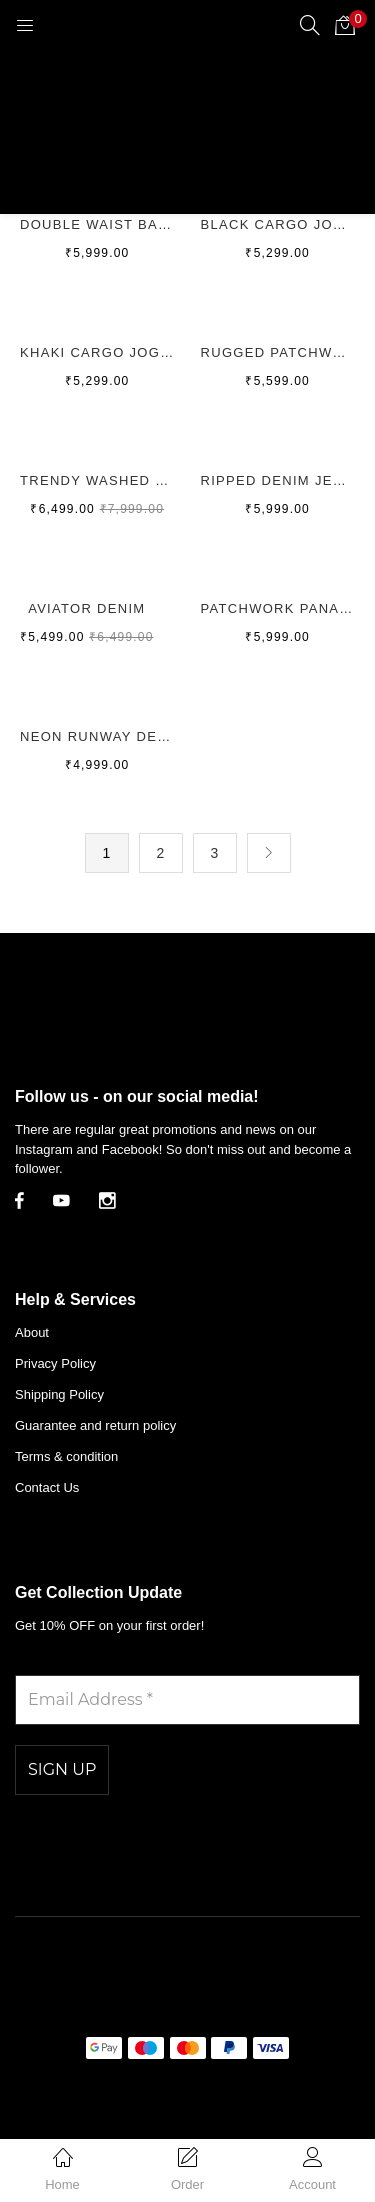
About (32, 1332)
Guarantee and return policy (95, 1425)
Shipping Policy (59, 1394)
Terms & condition (66, 1456)
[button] (345, 25)
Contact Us (47, 1487)
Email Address (75, 1660)
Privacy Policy (55, 1363)
